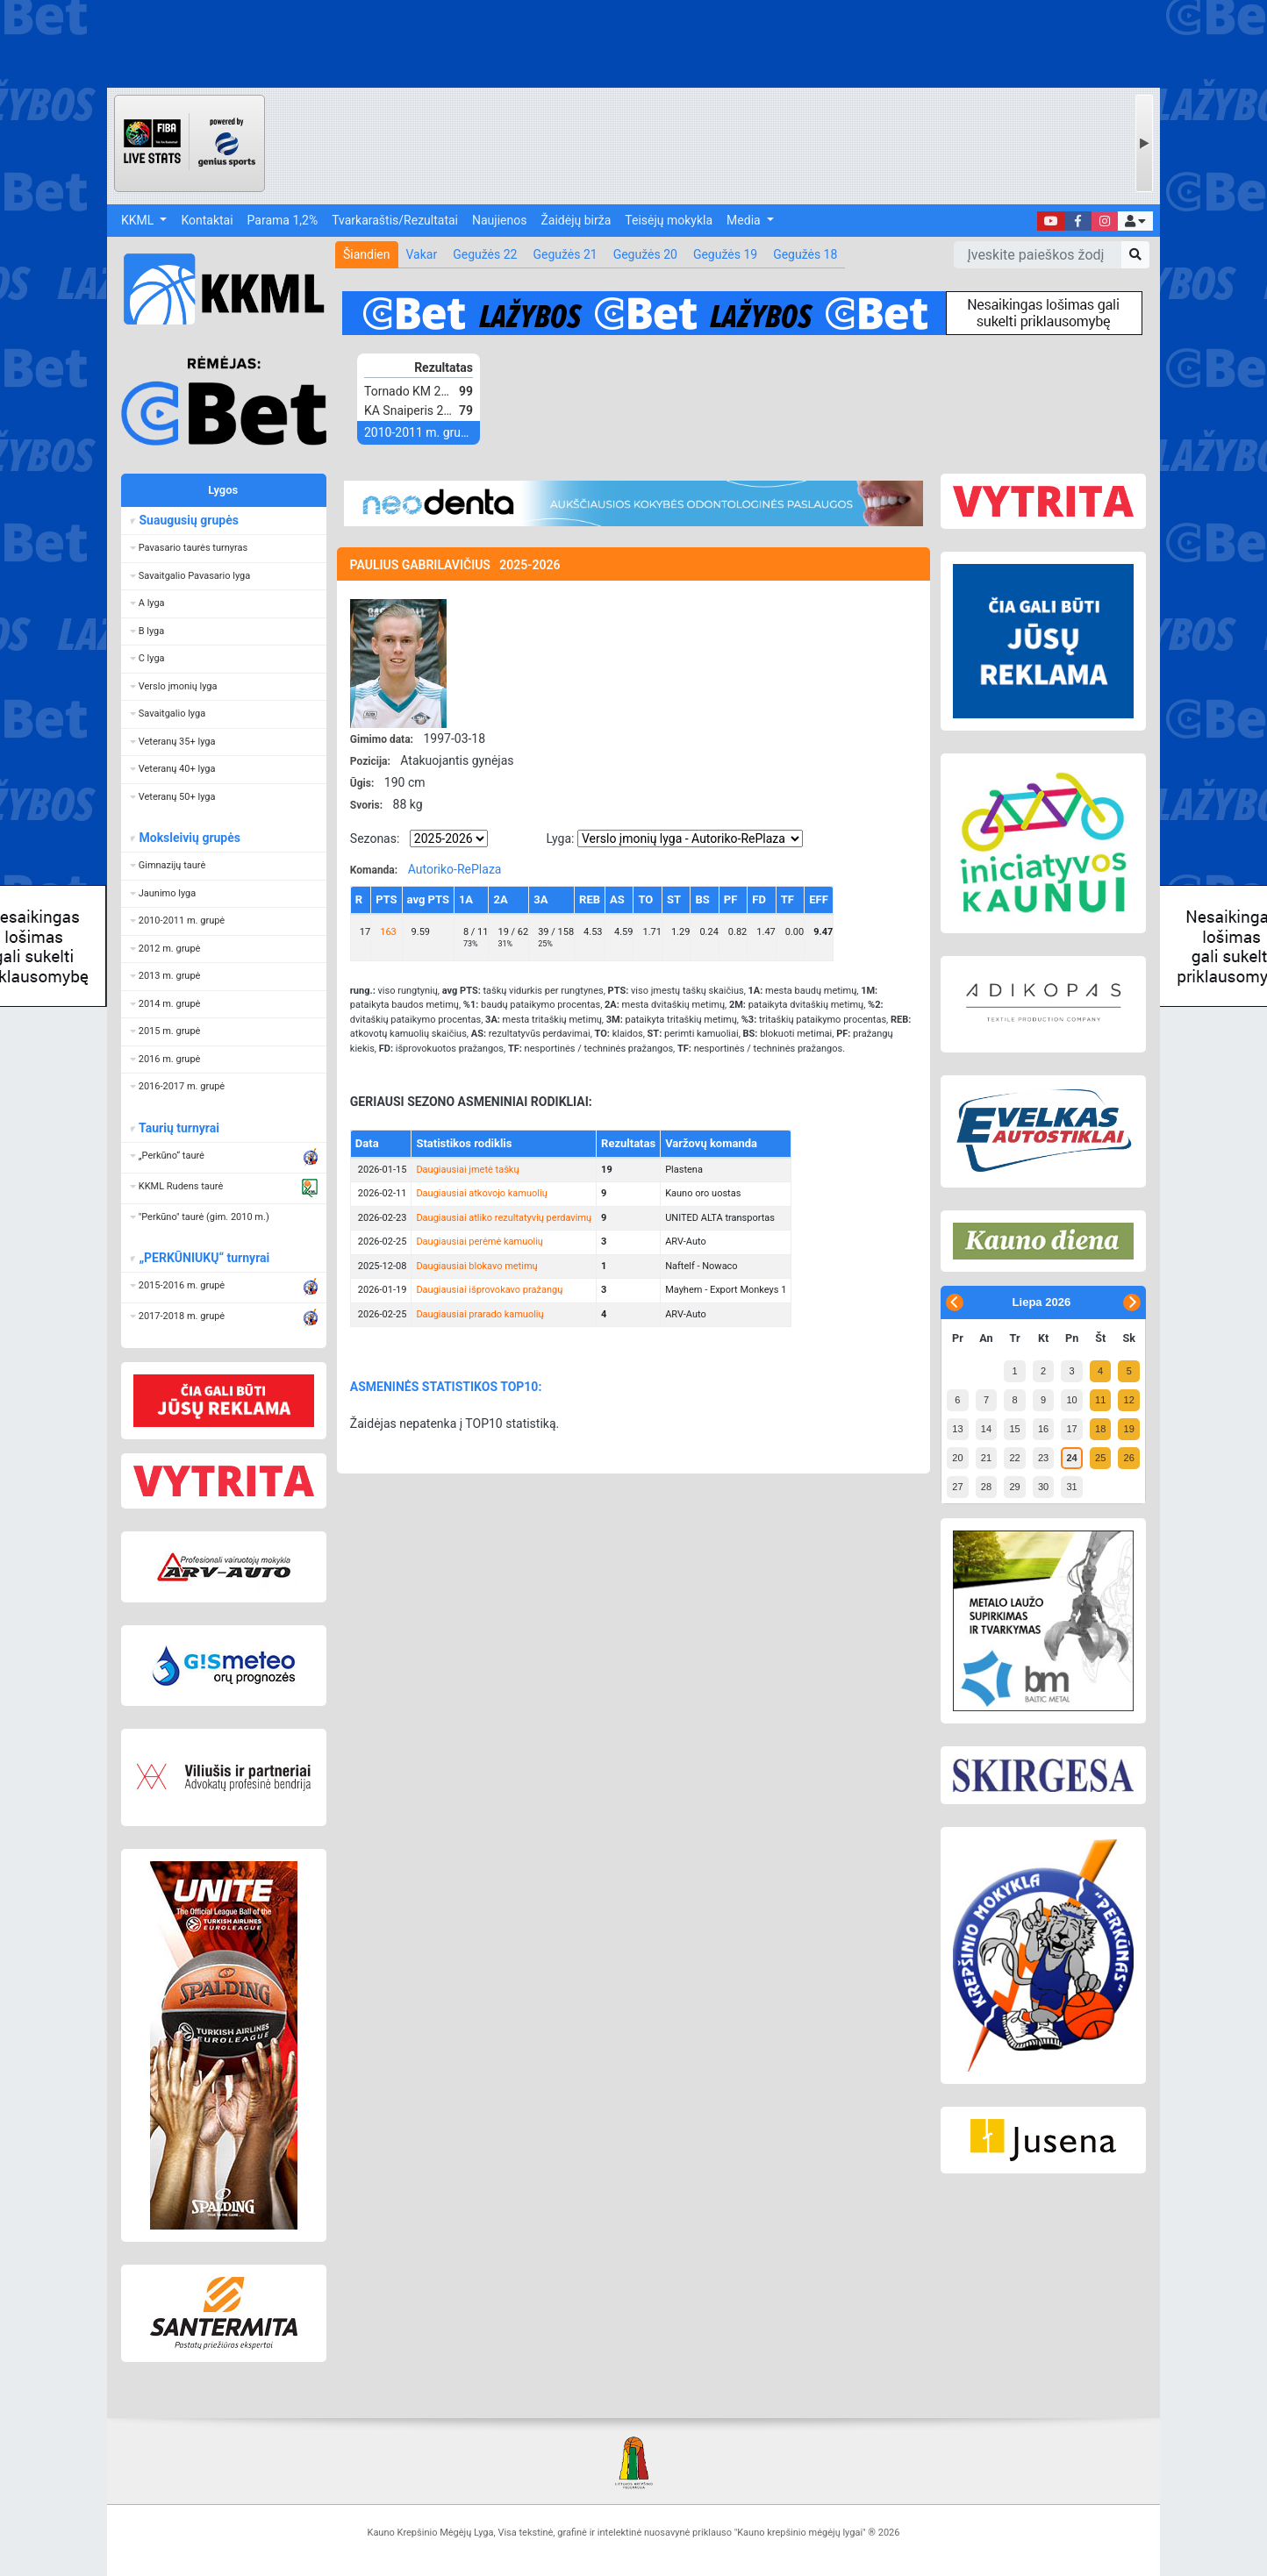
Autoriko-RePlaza (455, 869)
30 (1043, 1486)
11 (1100, 1400)
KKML (139, 220)
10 (1071, 1400)
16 (1043, 1429)
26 (1129, 1457)
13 (957, 1429)
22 (1014, 1457)
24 (1071, 1457)
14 (986, 1429)
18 (1100, 1429)
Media (745, 220)
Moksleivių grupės (189, 838)
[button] (1135, 221)
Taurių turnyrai (178, 1128)
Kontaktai (207, 220)
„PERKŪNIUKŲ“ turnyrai (203, 1258)
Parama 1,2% (283, 220)
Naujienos (499, 220)
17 (1071, 1429)
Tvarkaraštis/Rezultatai (395, 220)
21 (986, 1457)
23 (1043, 1457)
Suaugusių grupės (188, 520)
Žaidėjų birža (575, 220)
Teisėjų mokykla (668, 220)
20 (957, 1457)
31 (1071, 1486)
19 (1129, 1429)
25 (1100, 1457)
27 (957, 1486)
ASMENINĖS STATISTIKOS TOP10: (446, 1387)
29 (1014, 1486)
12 (1129, 1400)
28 (986, 1486)
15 (1014, 1429)
